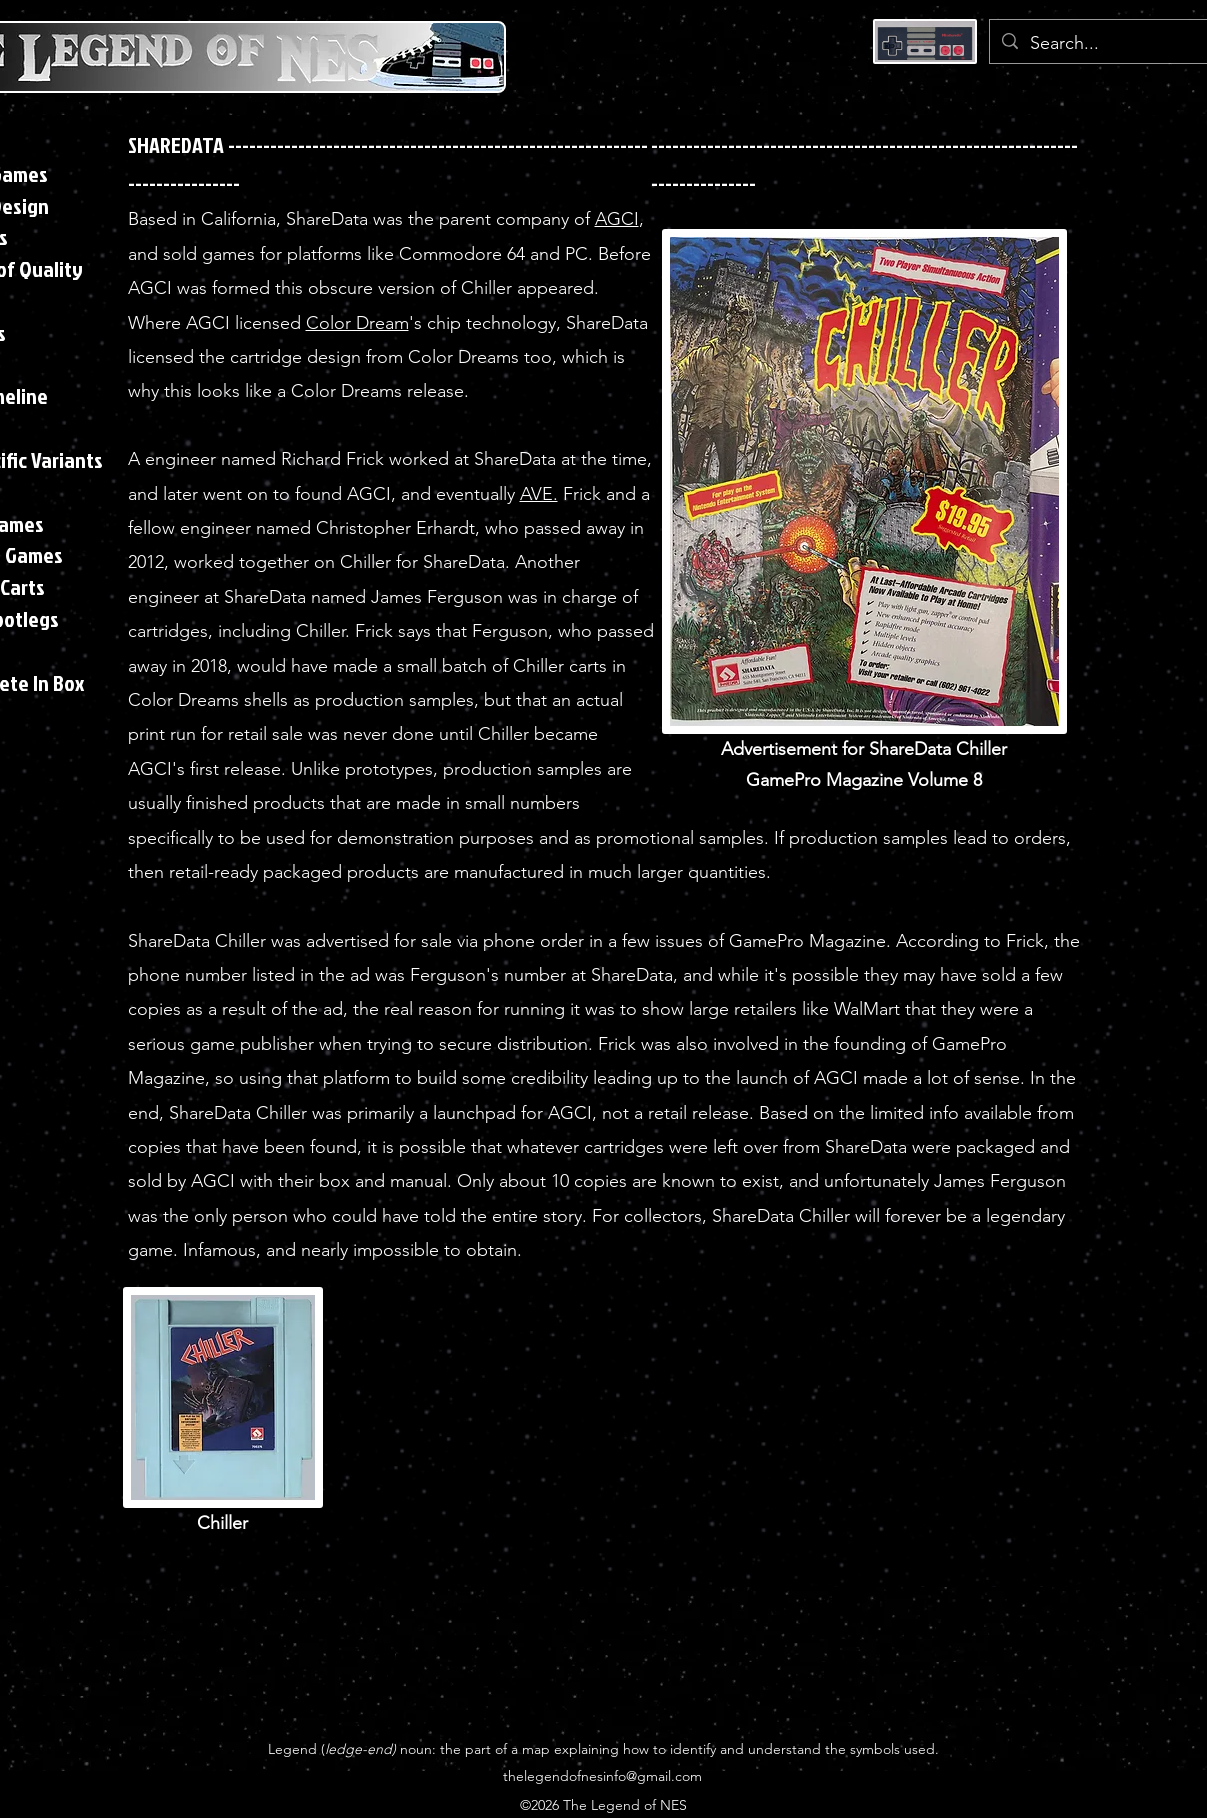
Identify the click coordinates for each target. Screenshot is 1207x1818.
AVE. (539, 494)
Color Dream (357, 323)
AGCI (617, 219)
